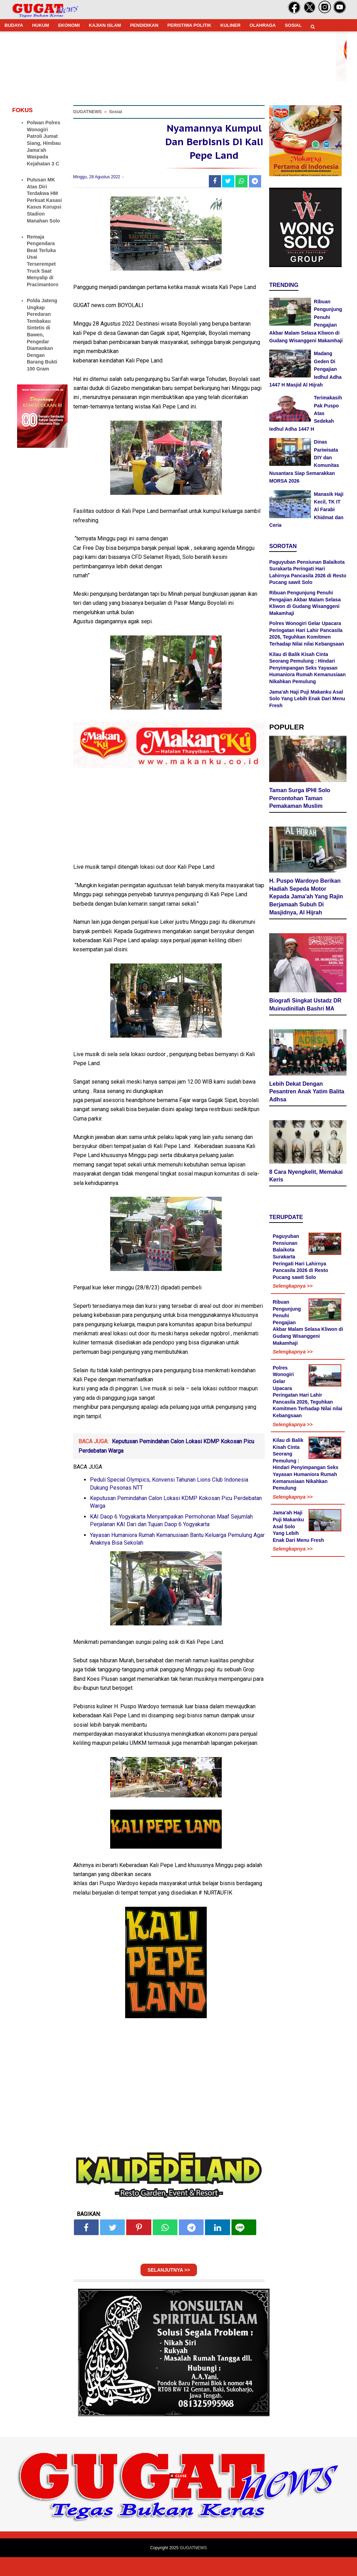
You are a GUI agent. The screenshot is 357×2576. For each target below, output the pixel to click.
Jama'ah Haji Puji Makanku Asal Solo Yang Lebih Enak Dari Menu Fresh (307, 698)
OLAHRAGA (263, 25)
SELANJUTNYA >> (168, 2289)
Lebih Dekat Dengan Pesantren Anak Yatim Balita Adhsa (306, 1093)
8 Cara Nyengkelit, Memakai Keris (306, 1177)
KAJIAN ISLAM (105, 25)
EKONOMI (69, 25)
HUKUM (40, 25)
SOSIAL (293, 25)
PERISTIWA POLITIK (189, 25)
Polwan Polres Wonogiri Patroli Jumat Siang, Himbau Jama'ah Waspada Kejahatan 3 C (44, 143)
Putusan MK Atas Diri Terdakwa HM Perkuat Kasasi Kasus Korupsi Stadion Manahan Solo (44, 200)
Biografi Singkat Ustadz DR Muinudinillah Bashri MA (305, 1006)
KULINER (230, 25)
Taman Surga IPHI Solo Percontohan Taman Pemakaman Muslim (299, 799)
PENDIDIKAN (144, 25)
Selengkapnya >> (292, 1287)
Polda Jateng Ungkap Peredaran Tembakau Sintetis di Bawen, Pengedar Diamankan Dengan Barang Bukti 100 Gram (42, 335)
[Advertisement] (178, 2527)
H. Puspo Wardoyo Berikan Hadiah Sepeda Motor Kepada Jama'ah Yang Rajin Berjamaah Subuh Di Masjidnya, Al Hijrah (306, 897)
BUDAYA (14, 25)
